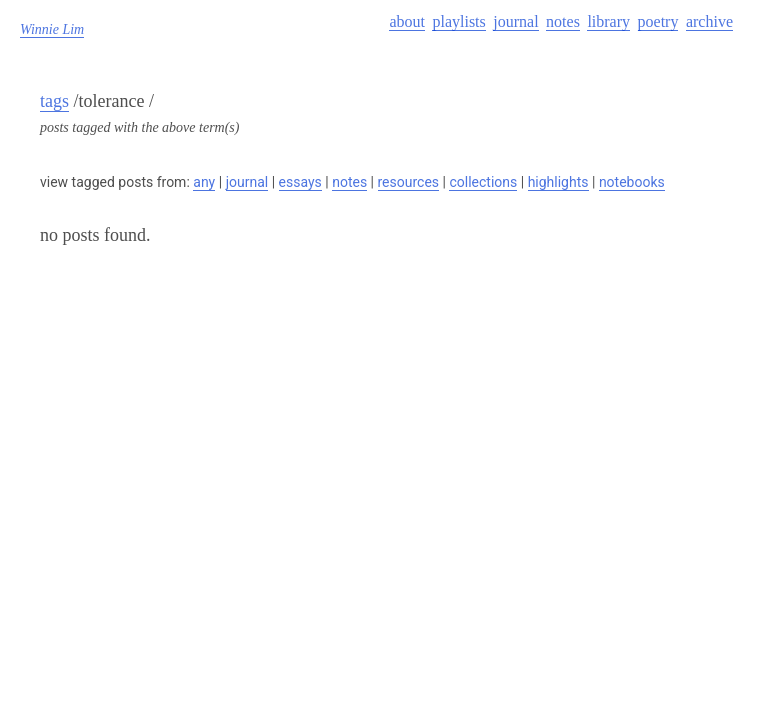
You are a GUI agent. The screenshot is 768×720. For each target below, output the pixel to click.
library (608, 21)
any (204, 182)
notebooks (632, 182)
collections (483, 182)
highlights (558, 182)
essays (300, 182)
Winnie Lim (52, 29)
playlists (458, 21)
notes (563, 21)
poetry (658, 21)
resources (409, 182)
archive (709, 21)
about (407, 21)
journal (515, 21)
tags (54, 101)
